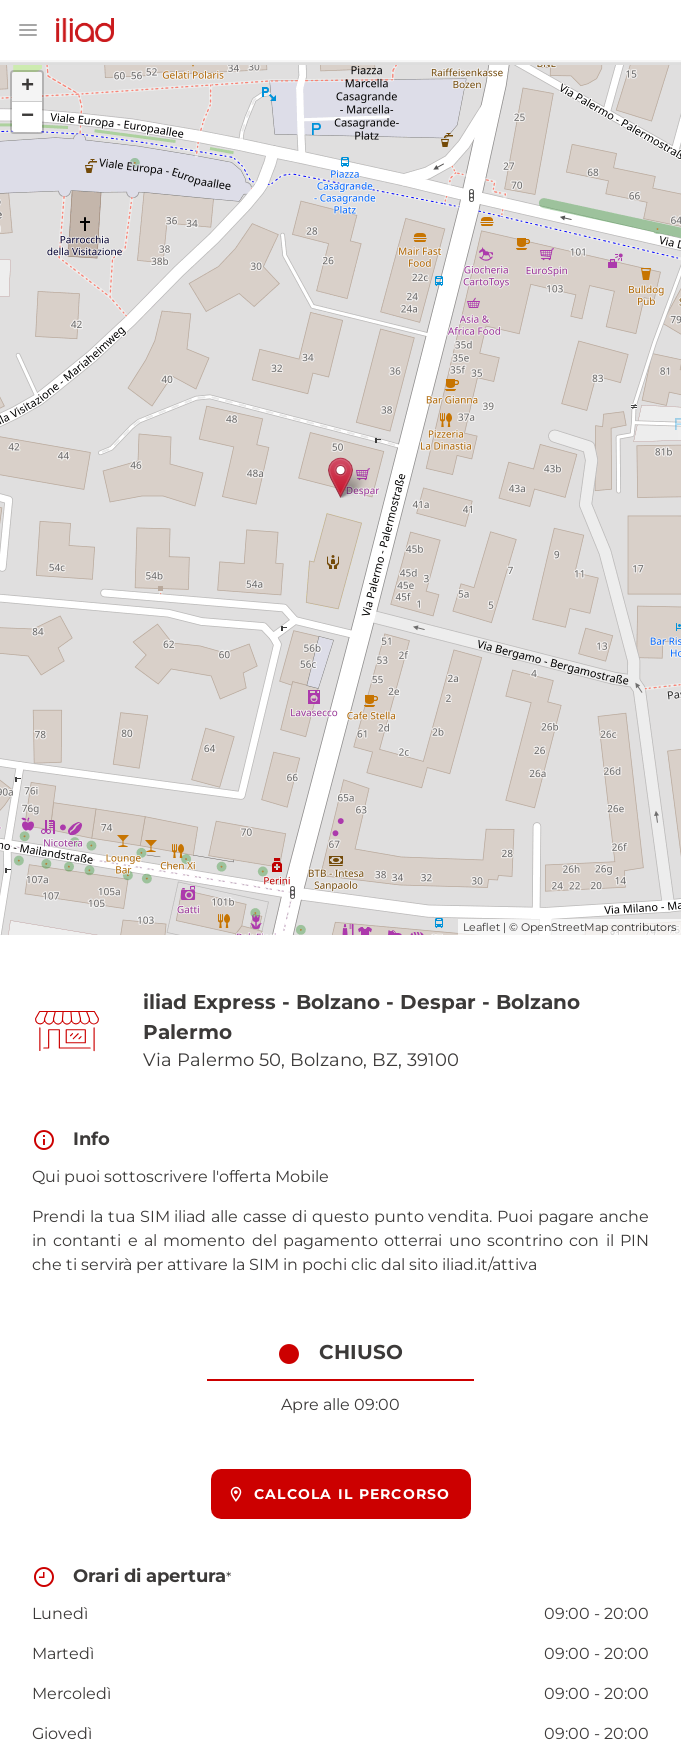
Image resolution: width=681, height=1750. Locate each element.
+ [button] (27, 87)
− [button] (27, 117)
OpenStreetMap (564, 927)
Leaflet (481, 927)
